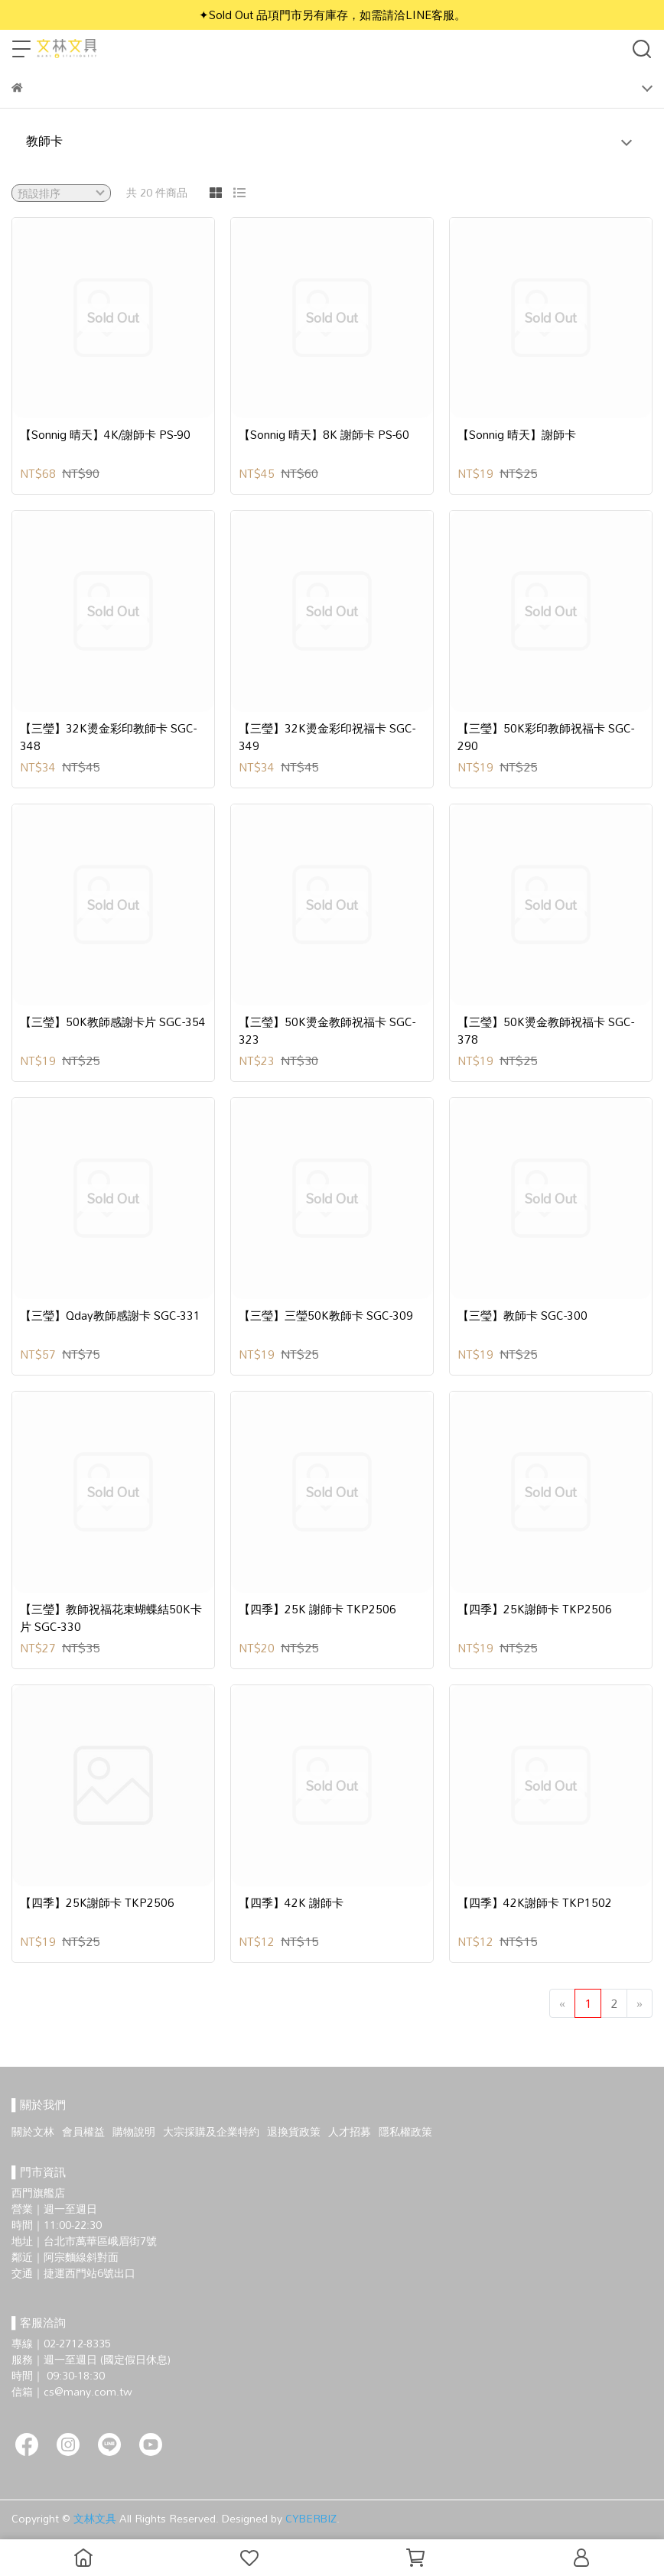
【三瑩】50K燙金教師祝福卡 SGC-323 (327, 1030)
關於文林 (32, 2131)
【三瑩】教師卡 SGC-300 (522, 1315)
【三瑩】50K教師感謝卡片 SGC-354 (113, 1022)
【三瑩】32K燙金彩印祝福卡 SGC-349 (327, 737)
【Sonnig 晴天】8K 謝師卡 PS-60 (324, 434)
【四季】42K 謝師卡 (291, 1903)
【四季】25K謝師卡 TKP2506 (534, 1609)
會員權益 (83, 2131)
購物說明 (133, 2131)
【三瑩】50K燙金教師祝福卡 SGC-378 (545, 1030)
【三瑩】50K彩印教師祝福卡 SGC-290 (545, 737)
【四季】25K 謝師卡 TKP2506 (317, 1609)
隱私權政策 (405, 2131)
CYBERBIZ (311, 2518)
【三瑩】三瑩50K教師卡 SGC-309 (326, 1315)
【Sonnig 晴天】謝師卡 (516, 434)
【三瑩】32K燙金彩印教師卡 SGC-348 (108, 737)
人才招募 (349, 2131)
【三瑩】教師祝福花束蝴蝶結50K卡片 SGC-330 (111, 1617)
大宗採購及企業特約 (211, 2131)
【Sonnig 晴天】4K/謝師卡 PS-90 (105, 434)
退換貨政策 (294, 2131)
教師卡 (44, 141)
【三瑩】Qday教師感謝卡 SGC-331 (110, 1315)
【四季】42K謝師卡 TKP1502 (534, 1903)
